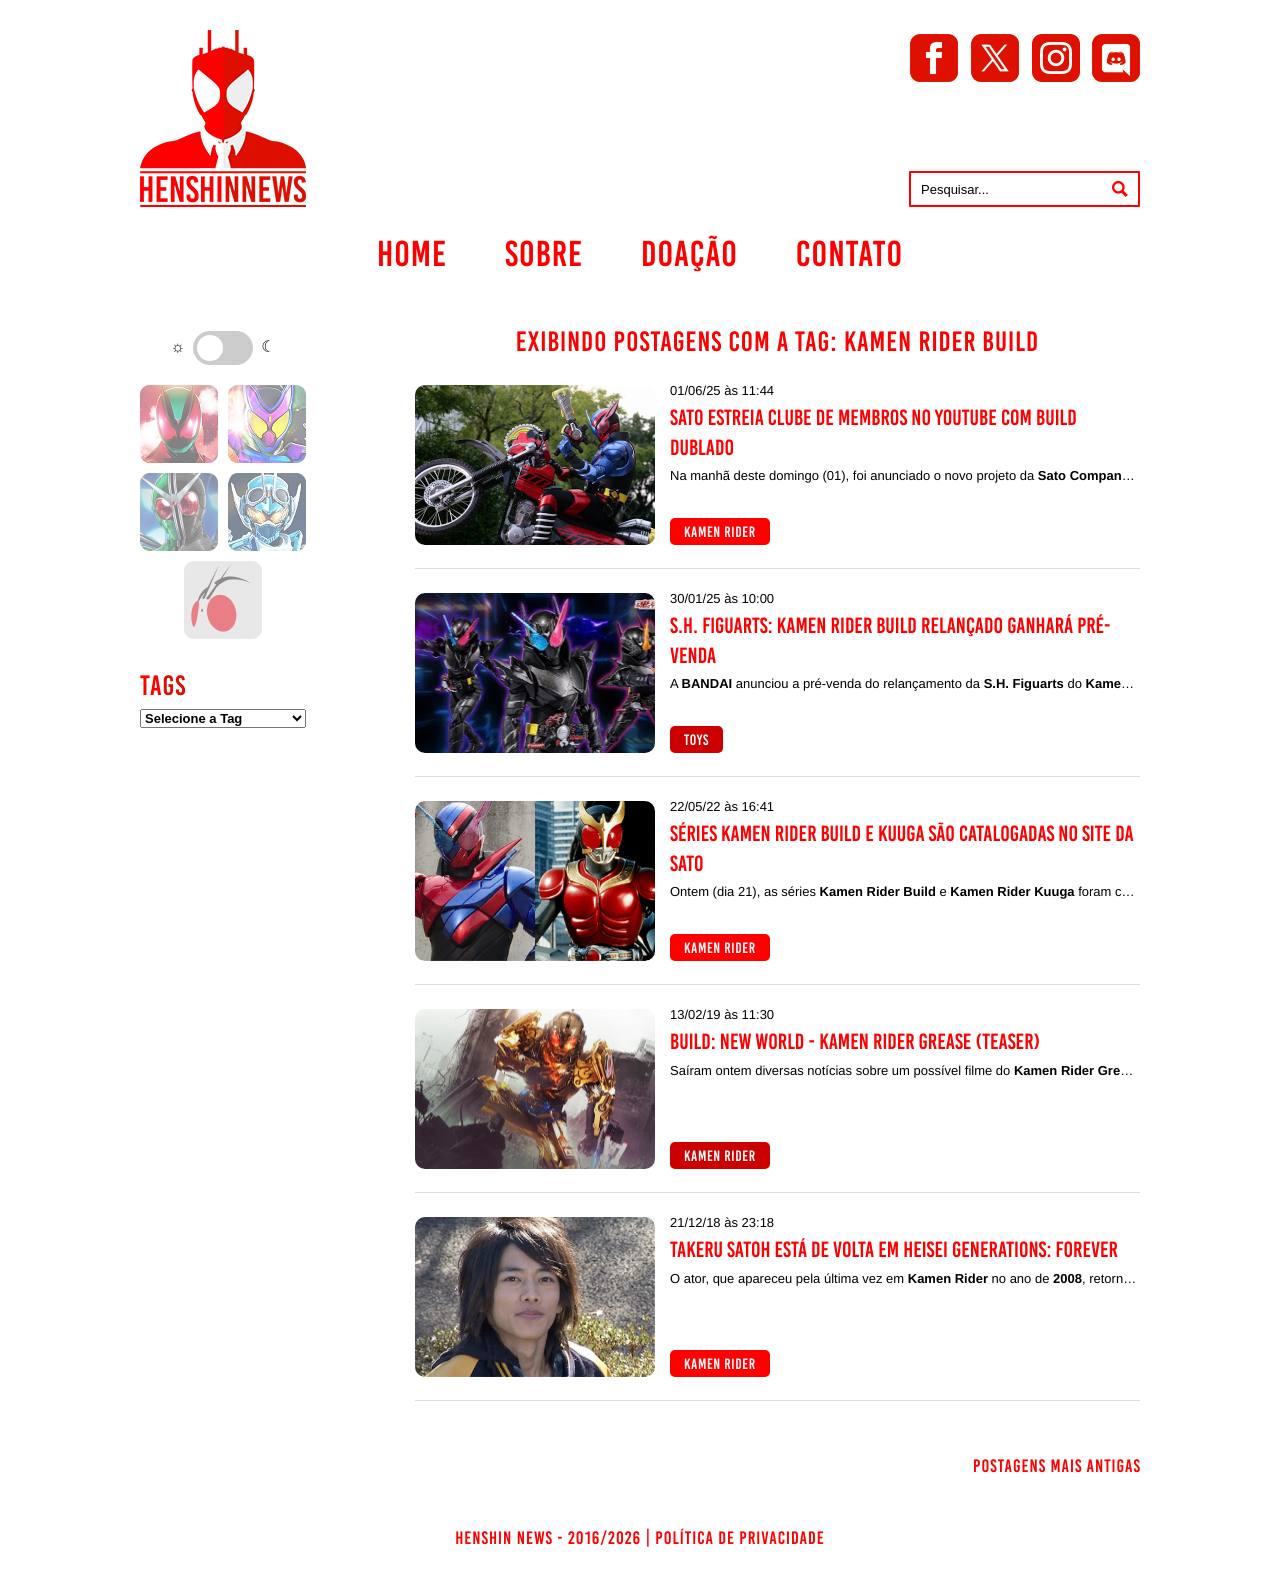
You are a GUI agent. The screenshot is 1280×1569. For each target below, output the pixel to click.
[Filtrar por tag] (223, 718)
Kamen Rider (720, 532)
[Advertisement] (223, 1060)
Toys (696, 740)
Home (412, 254)
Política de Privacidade (740, 1538)
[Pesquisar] (1120, 189)
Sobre (544, 254)
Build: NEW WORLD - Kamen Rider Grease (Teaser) (855, 1041)
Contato (849, 254)
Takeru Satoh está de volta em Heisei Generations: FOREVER (894, 1249)
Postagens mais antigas (1057, 1466)
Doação (689, 254)
